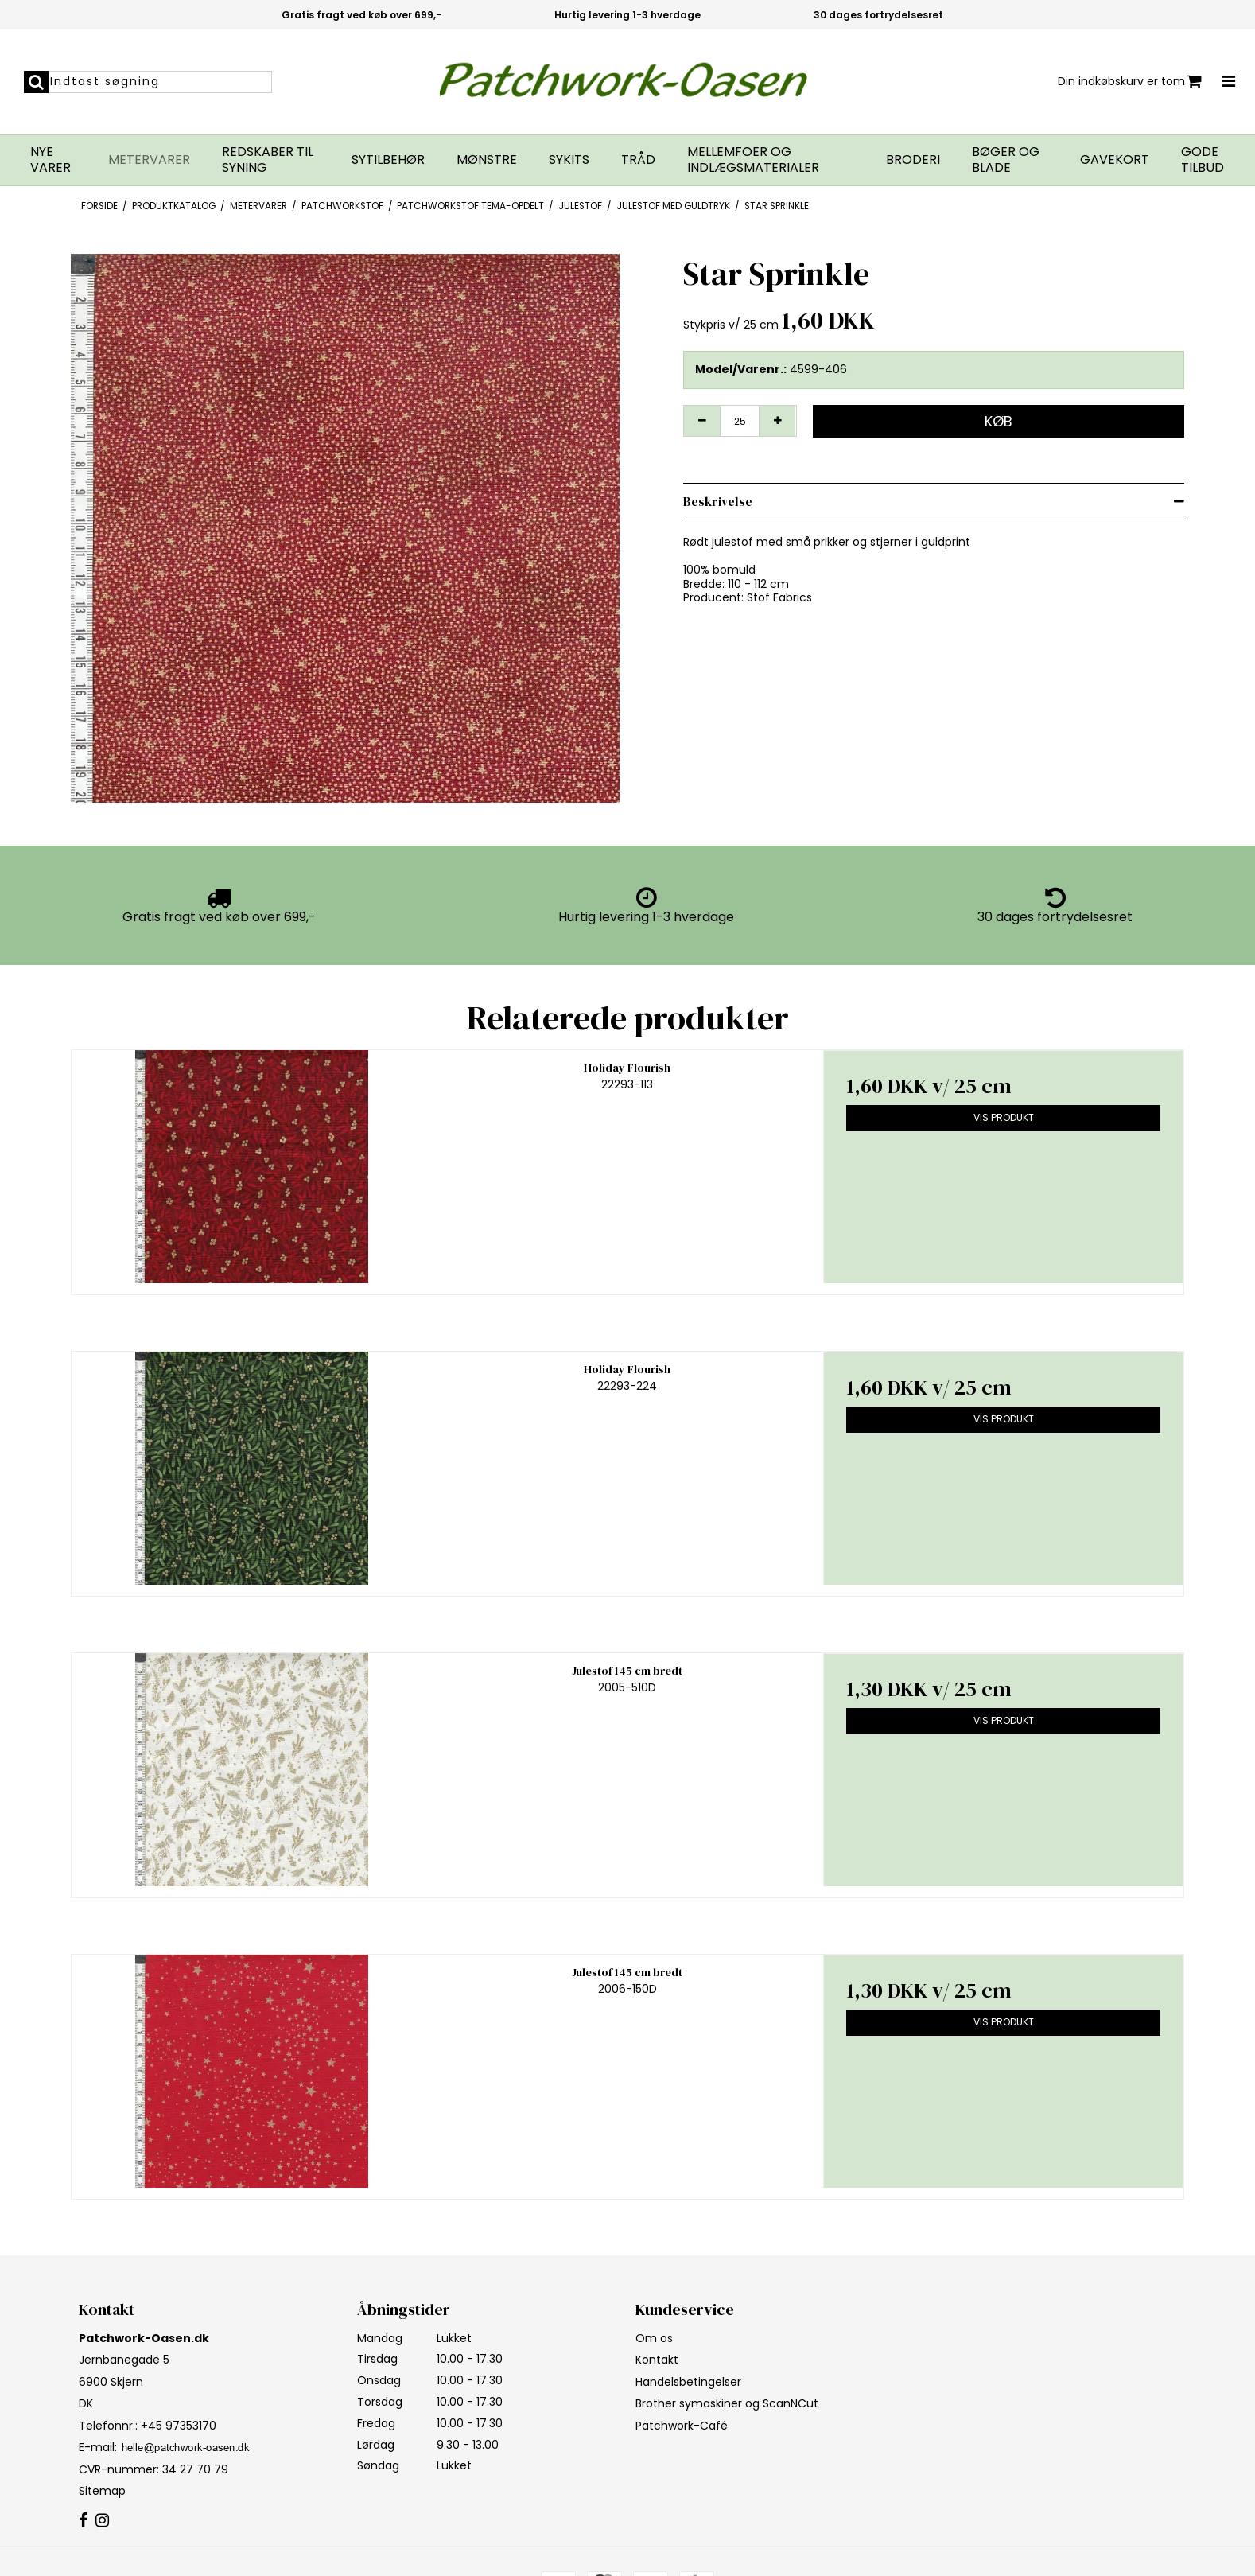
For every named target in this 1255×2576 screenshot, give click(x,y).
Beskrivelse (717, 501)
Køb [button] (998, 421)
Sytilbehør (388, 160)
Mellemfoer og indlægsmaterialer (753, 160)
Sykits (569, 160)
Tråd (638, 160)
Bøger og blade (1005, 160)
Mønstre (487, 160)
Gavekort (1114, 160)
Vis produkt (1003, 1117)
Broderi (913, 160)
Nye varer (50, 160)
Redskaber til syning (267, 160)
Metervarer (149, 160)
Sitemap (102, 2491)
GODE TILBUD (1202, 160)
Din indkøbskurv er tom (1130, 81)
